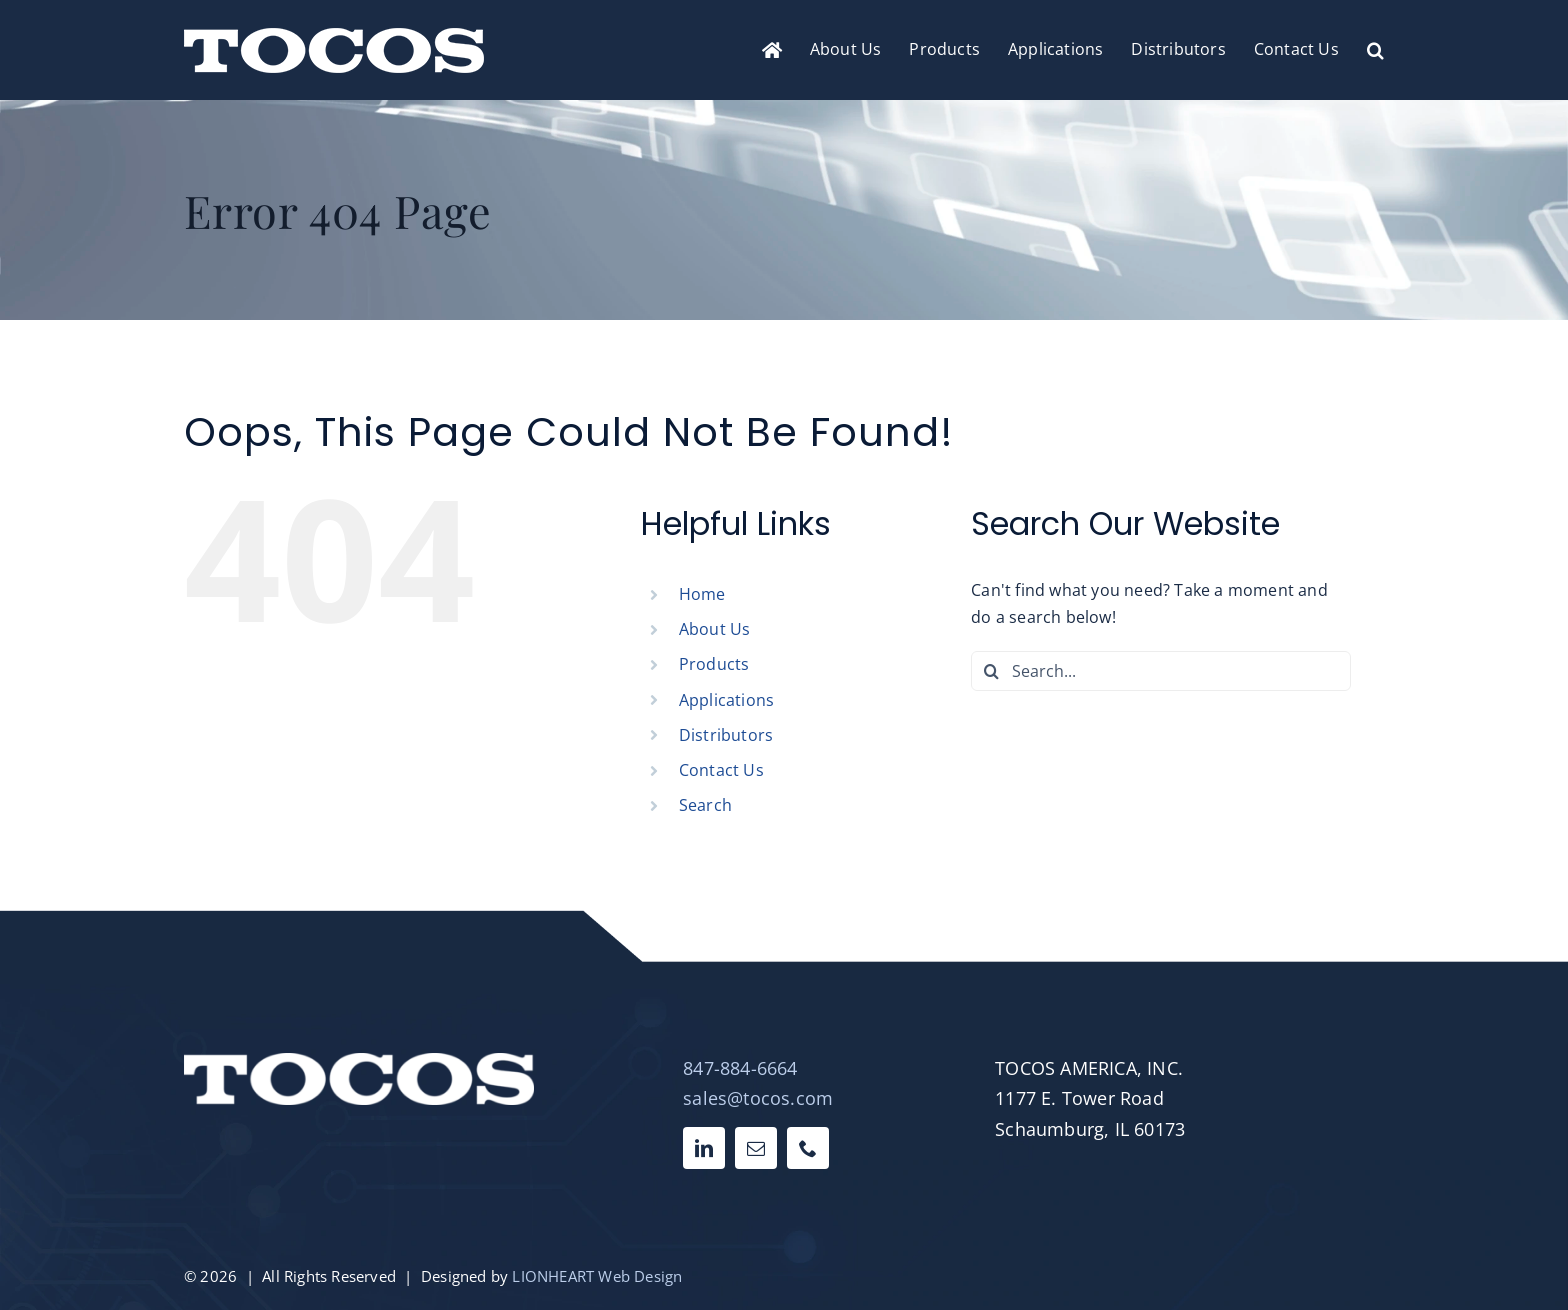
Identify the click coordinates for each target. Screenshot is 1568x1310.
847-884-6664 (740, 1068)
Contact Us (721, 770)
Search (705, 805)
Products (714, 664)
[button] (1375, 50)
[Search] (991, 671)
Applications (726, 700)
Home (702, 594)
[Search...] (1161, 671)
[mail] (756, 1148)
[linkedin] (704, 1148)
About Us (715, 629)
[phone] (808, 1148)
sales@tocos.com (758, 1098)
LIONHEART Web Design (597, 1276)
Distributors (726, 735)
